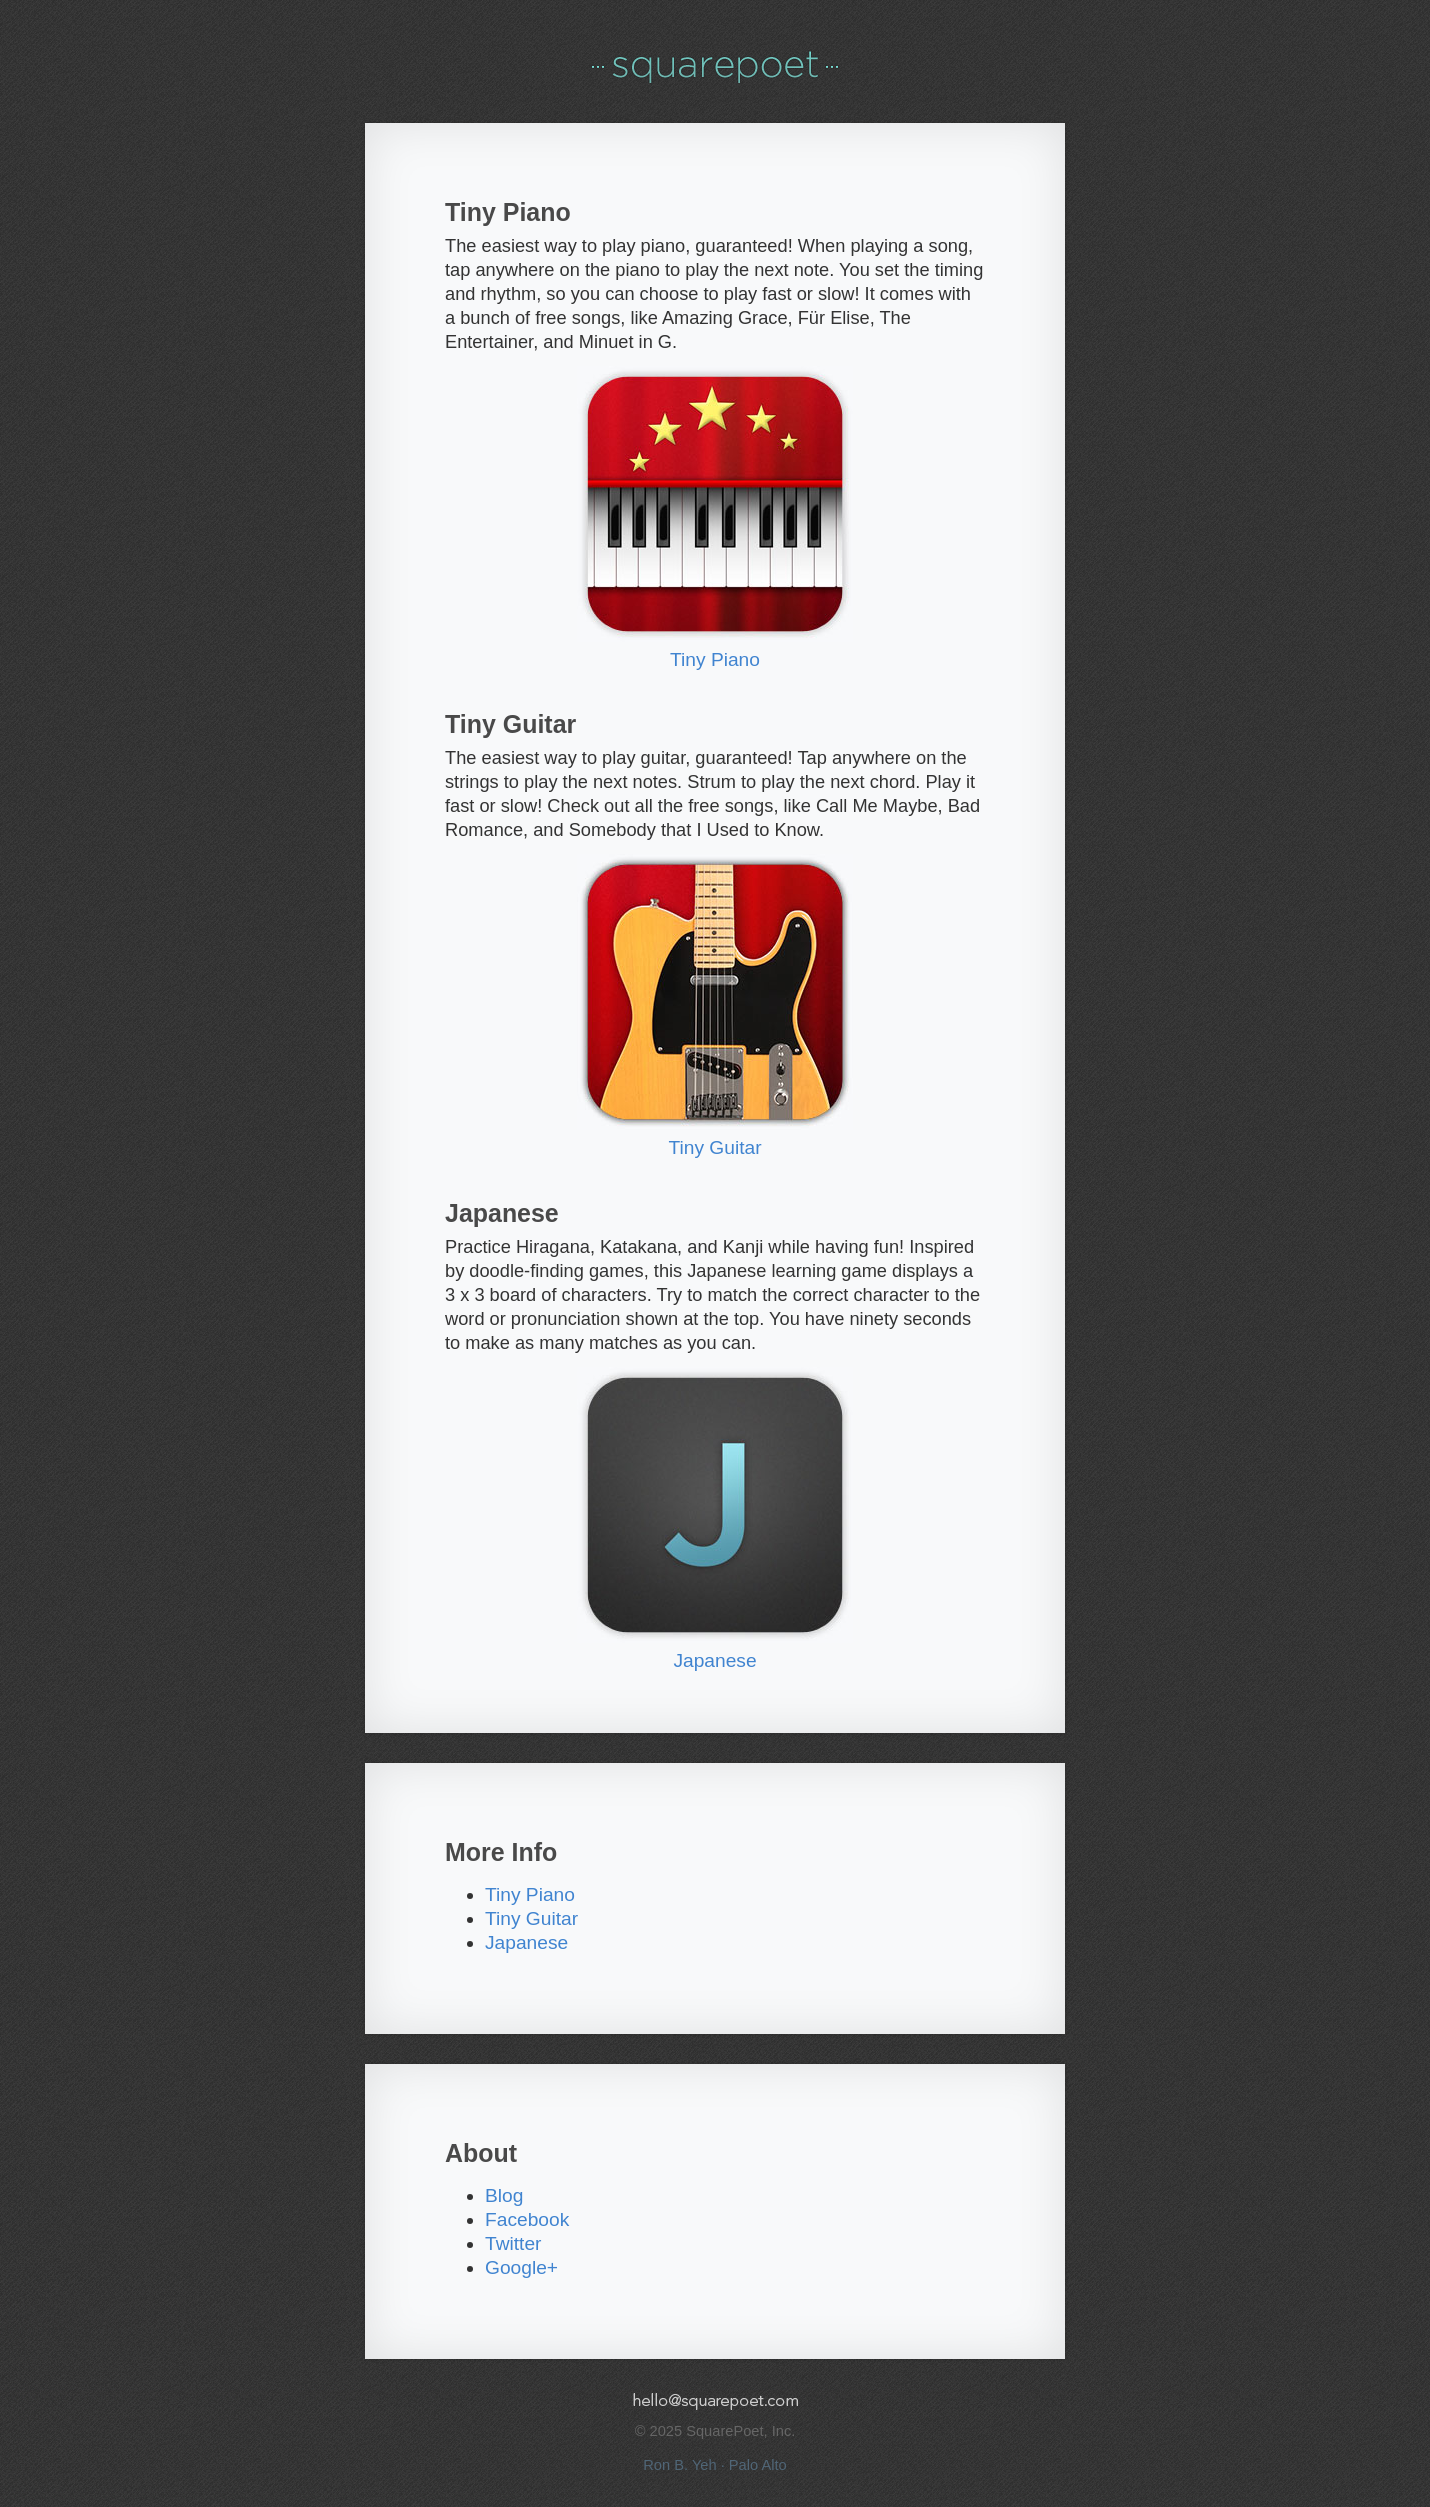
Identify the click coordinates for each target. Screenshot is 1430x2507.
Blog (504, 2195)
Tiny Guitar (714, 1147)
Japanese (714, 1660)
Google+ (521, 2267)
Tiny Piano (715, 659)
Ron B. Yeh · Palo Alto (714, 2465)
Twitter (513, 2243)
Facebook (527, 2219)
